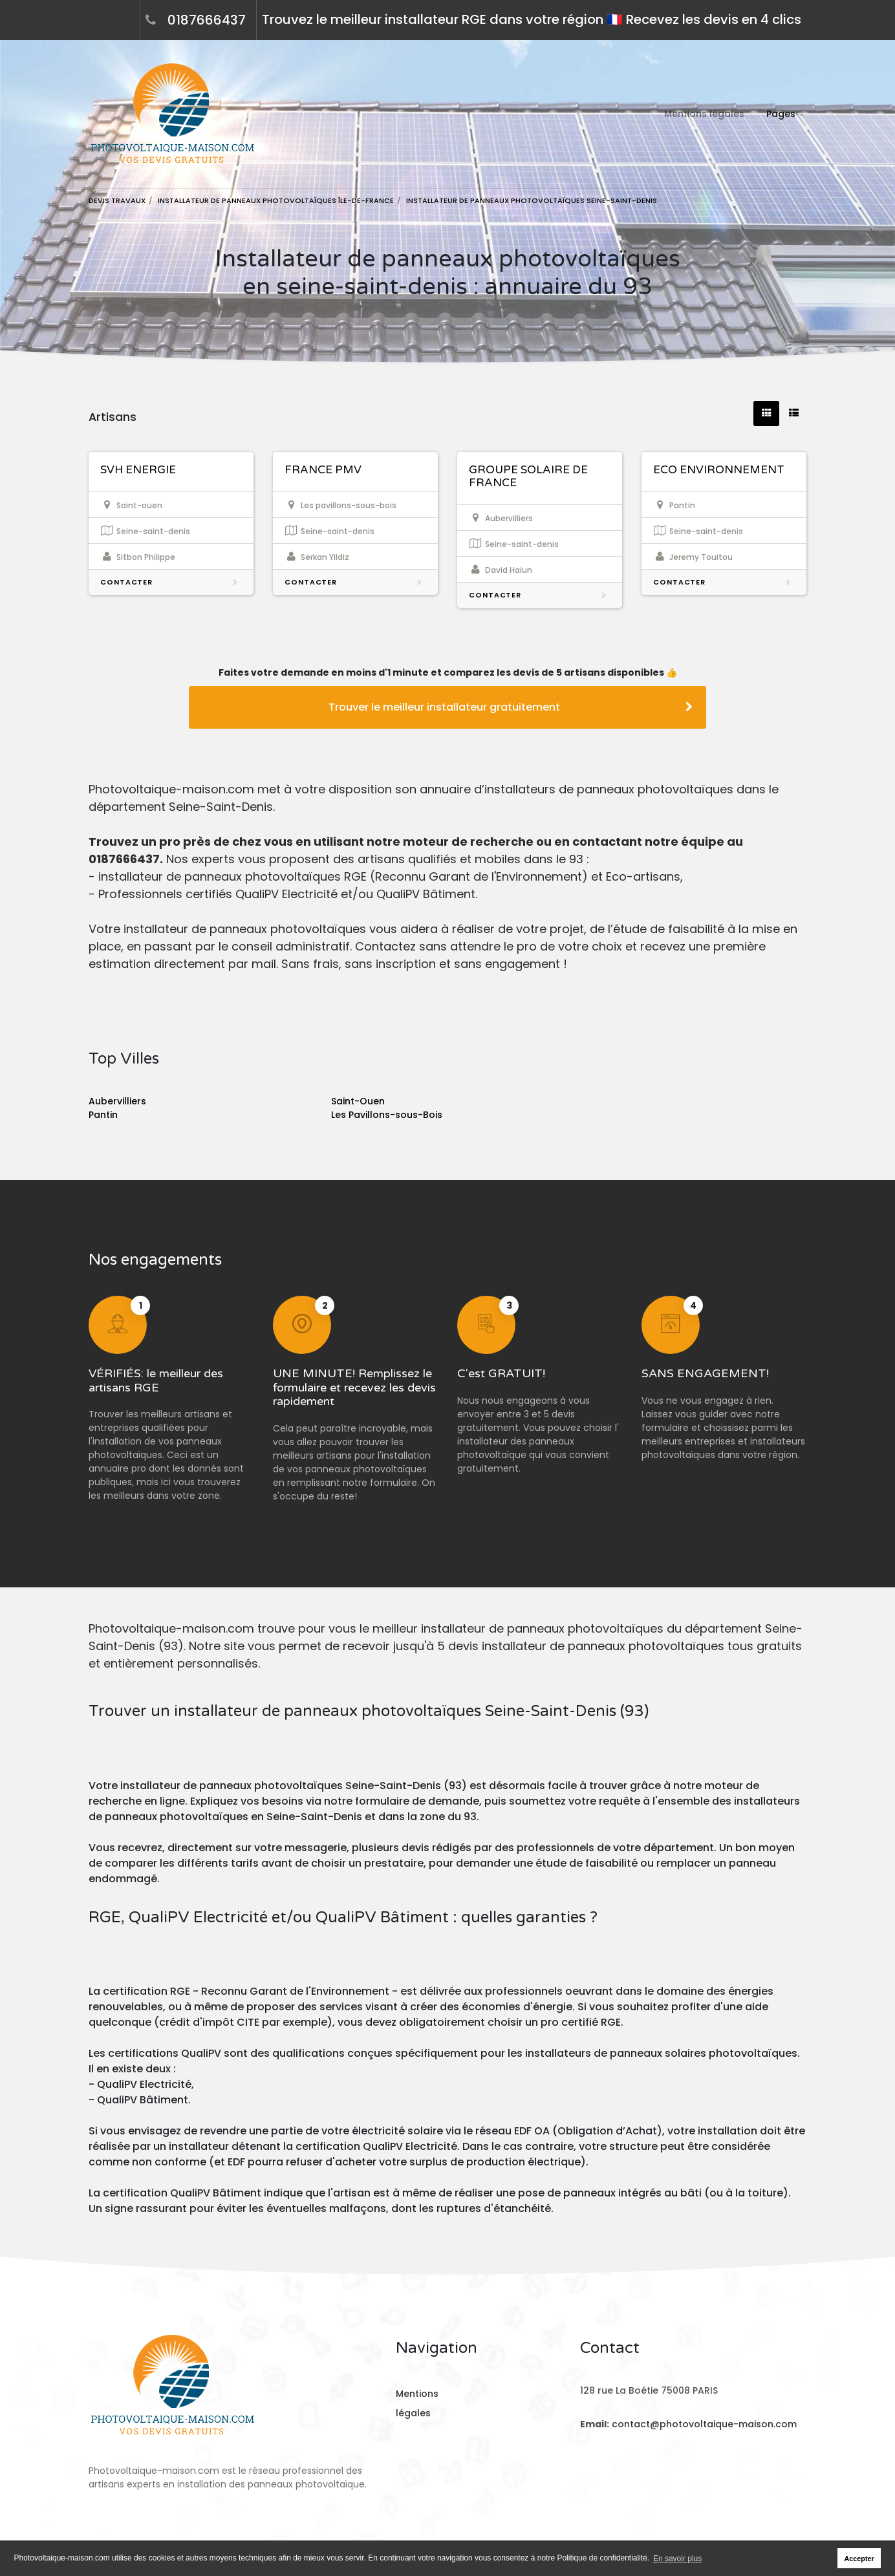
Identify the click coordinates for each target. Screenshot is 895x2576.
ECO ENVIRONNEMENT (718, 470)
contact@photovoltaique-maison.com (703, 2424)
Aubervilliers (117, 1101)
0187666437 (206, 20)
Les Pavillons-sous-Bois (386, 1114)
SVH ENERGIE (138, 470)
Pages (780, 113)
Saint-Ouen (358, 1101)
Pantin (103, 1114)
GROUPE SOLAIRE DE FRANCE (528, 476)
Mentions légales (704, 113)
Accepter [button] (859, 2558)
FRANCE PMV (323, 470)
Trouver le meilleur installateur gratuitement (511, 707)
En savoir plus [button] (677, 2558)
